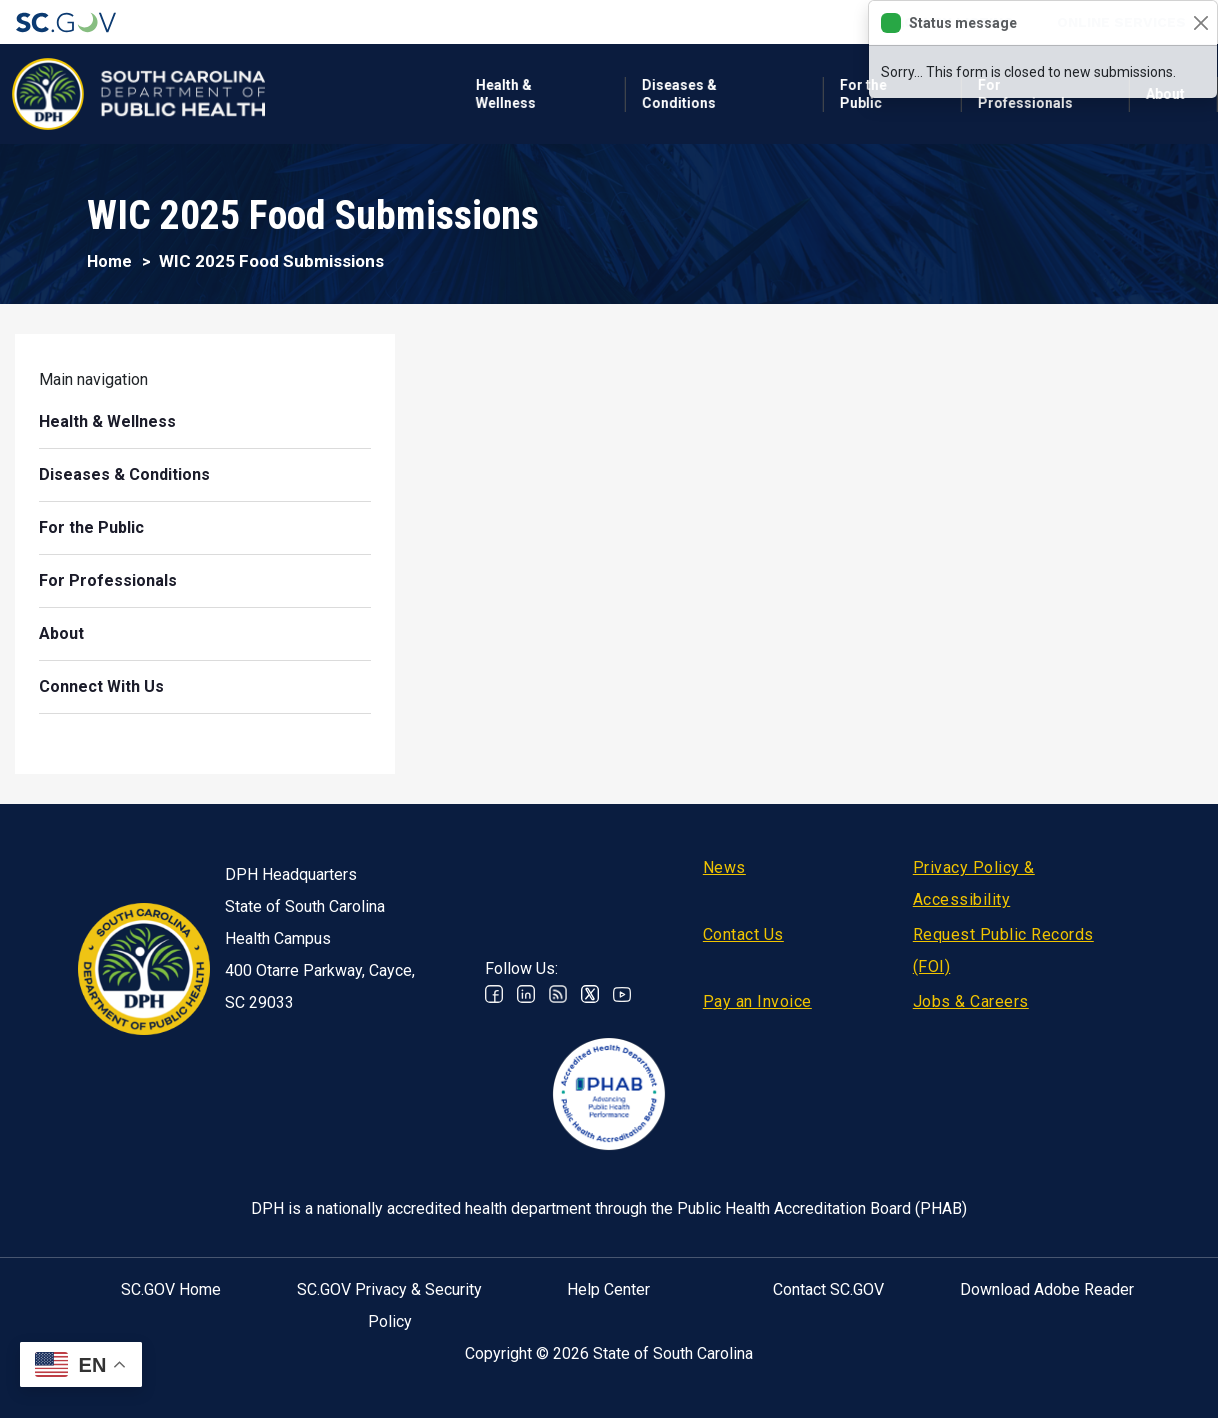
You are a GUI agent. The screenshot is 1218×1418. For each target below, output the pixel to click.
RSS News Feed (558, 994)
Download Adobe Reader (1047, 1289)
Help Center (608, 1289)
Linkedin (526, 994)
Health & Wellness (311, 94)
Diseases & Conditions (484, 94)
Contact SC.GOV (828, 1289)
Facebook (494, 994)
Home (109, 261)
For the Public (668, 94)
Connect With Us (102, 686)
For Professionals (830, 94)
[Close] (1200, 23)
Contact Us (743, 934)
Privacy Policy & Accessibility (974, 883)
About (61, 633)
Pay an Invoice (757, 1001)
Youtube (622, 994)
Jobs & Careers (971, 1001)
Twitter (590, 994)
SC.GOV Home (171, 1289)
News (724, 867)
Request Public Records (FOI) (1003, 950)
